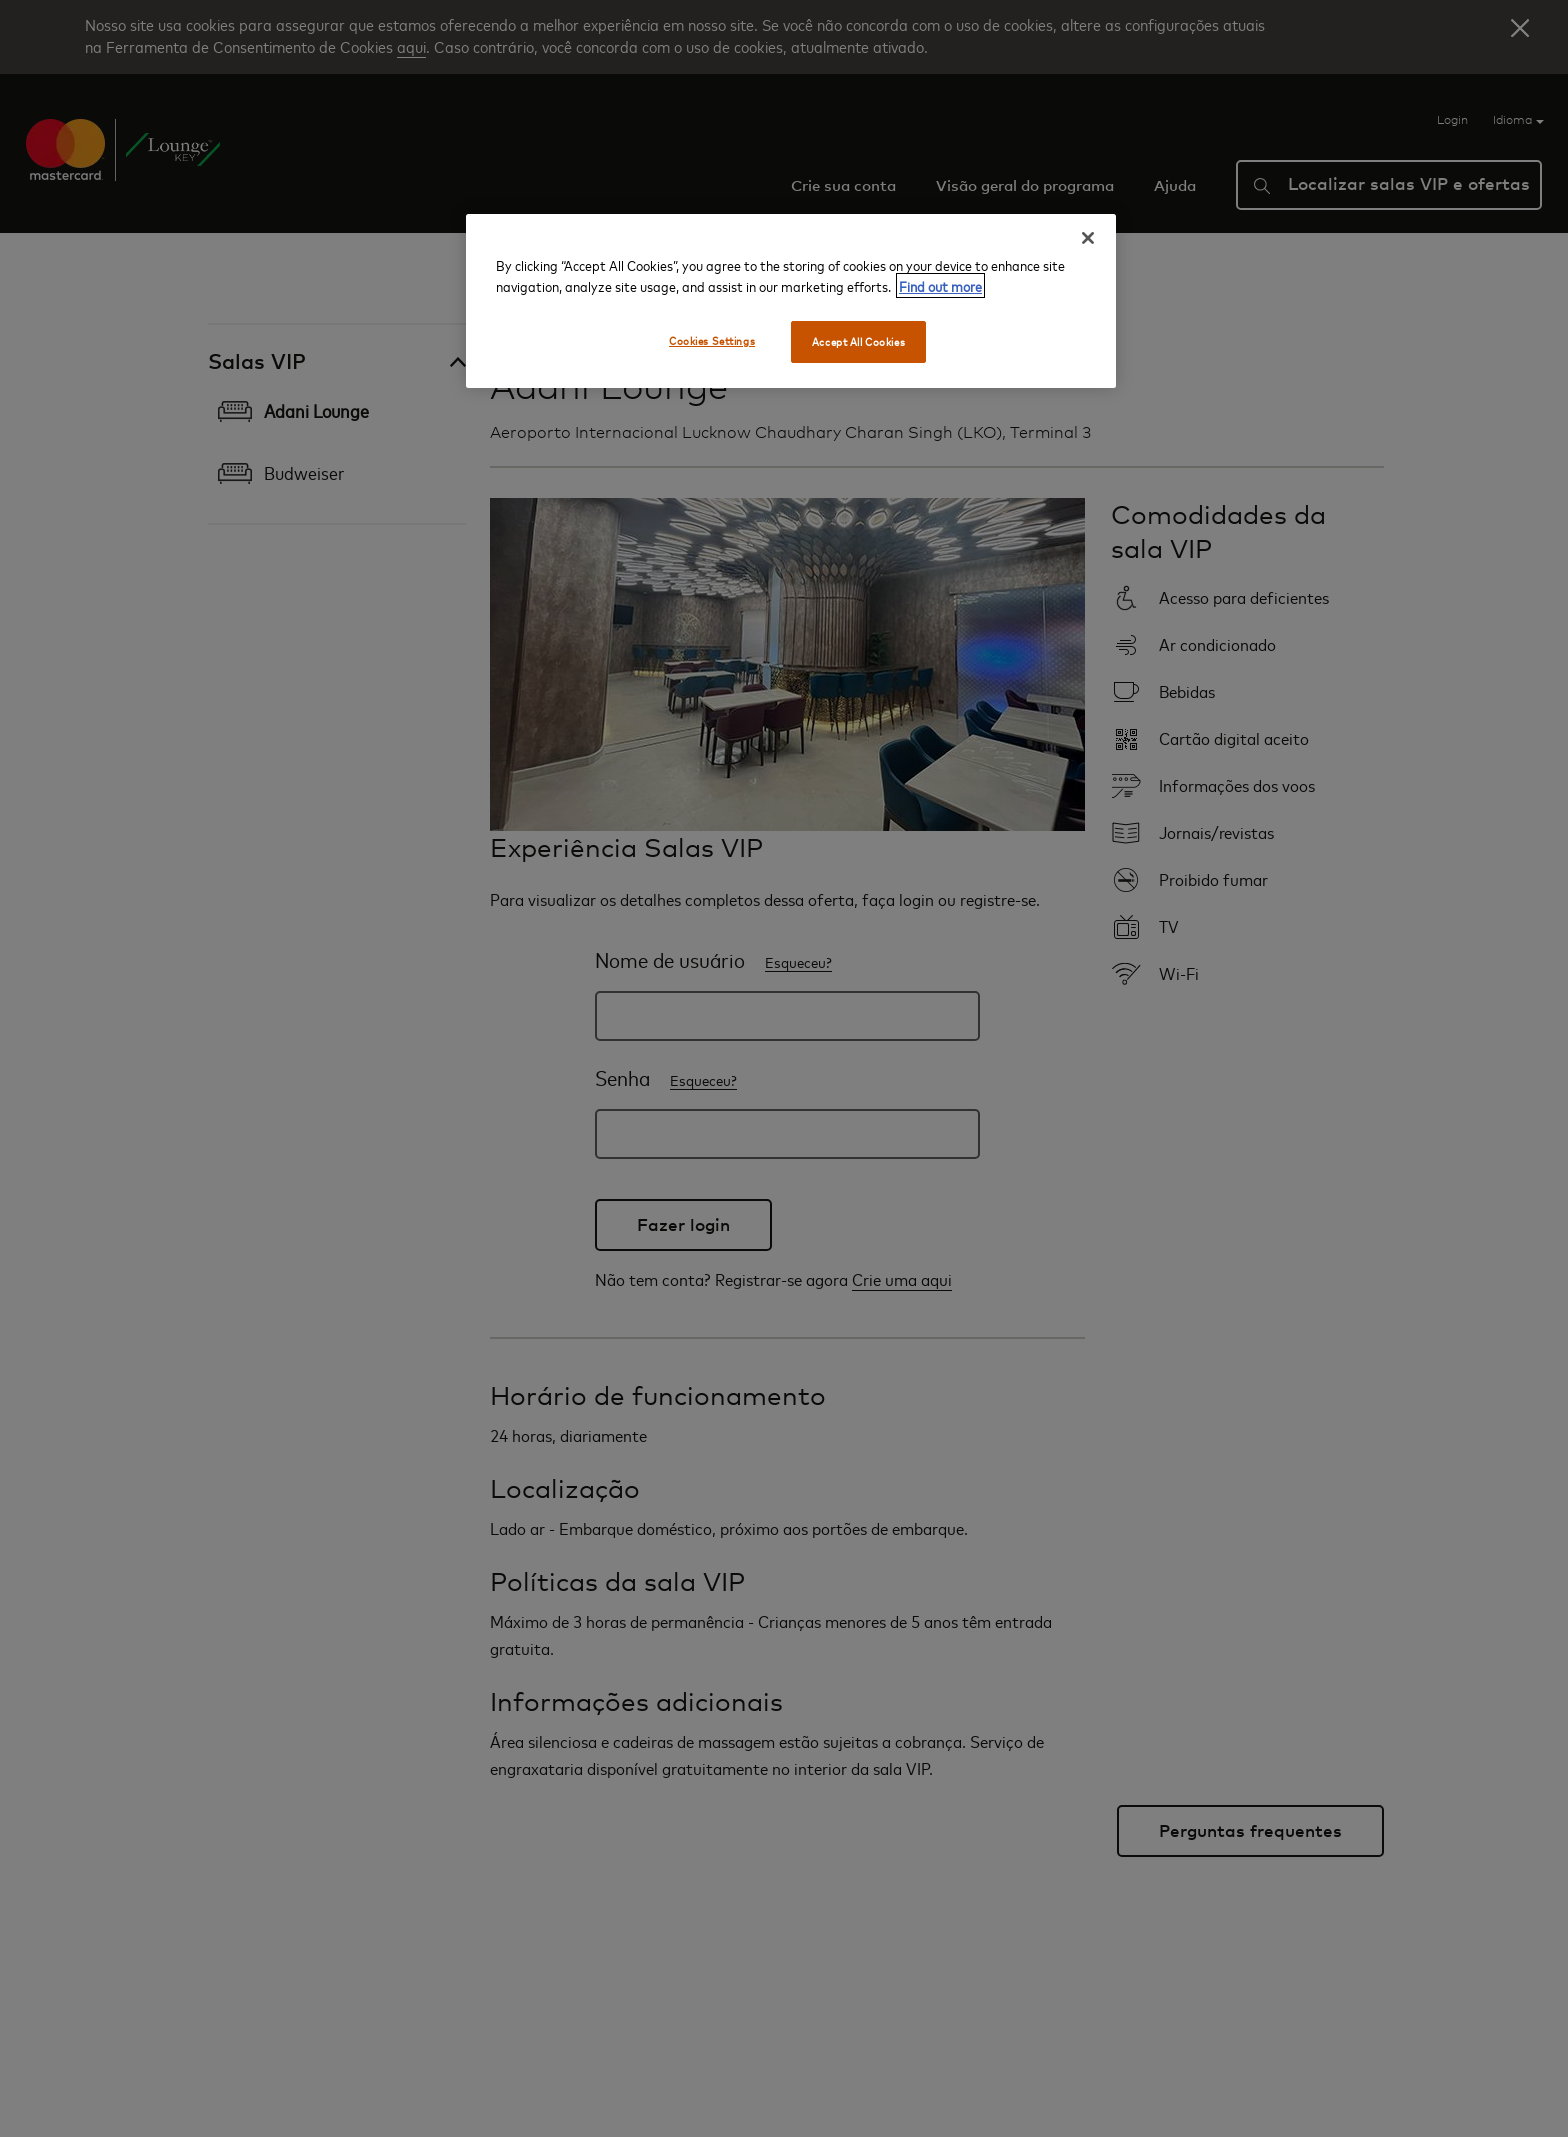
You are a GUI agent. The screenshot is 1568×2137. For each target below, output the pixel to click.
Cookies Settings (712, 340)
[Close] (1088, 238)
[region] (791, 301)
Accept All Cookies (858, 341)
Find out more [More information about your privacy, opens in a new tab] (940, 285)
